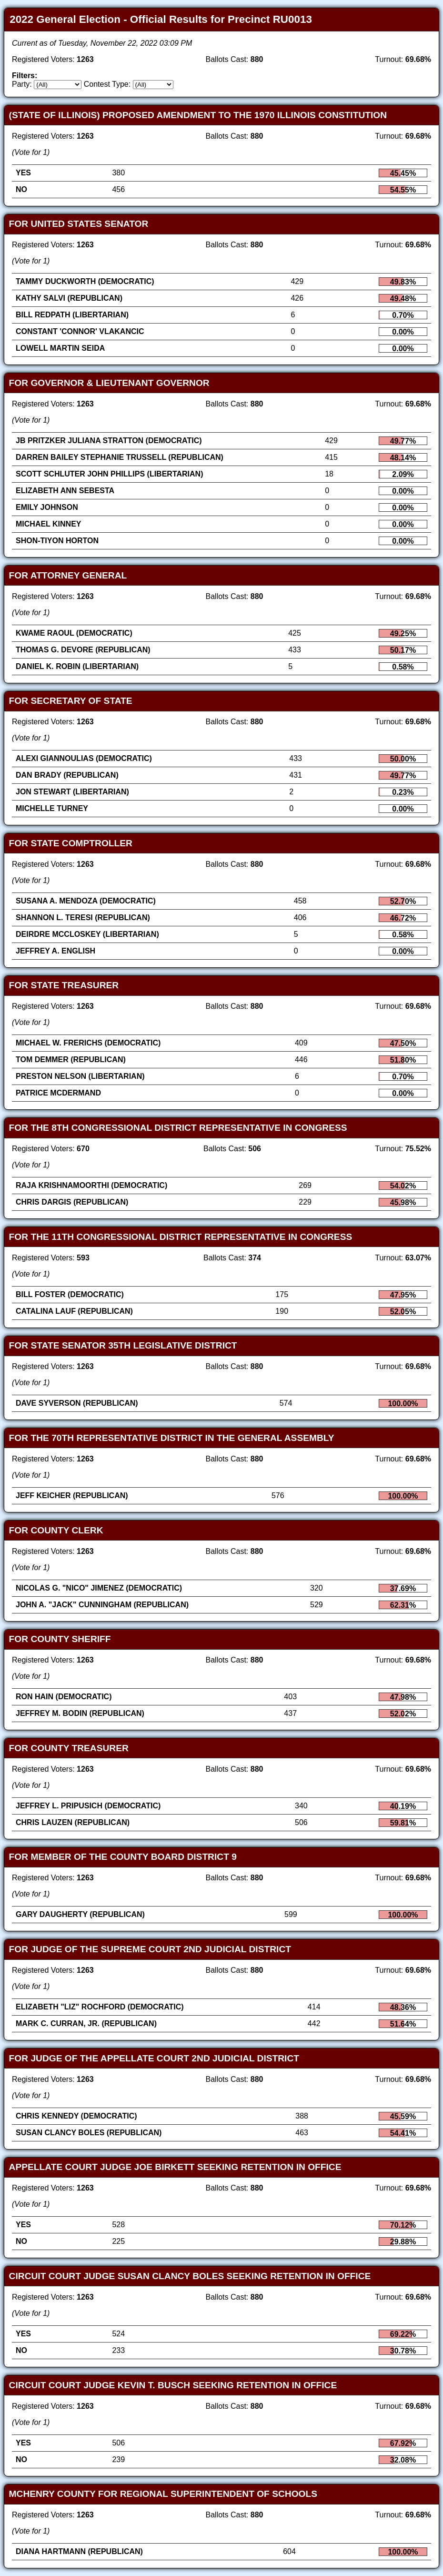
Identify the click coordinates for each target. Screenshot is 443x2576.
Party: (22, 84)
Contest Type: (107, 84)
